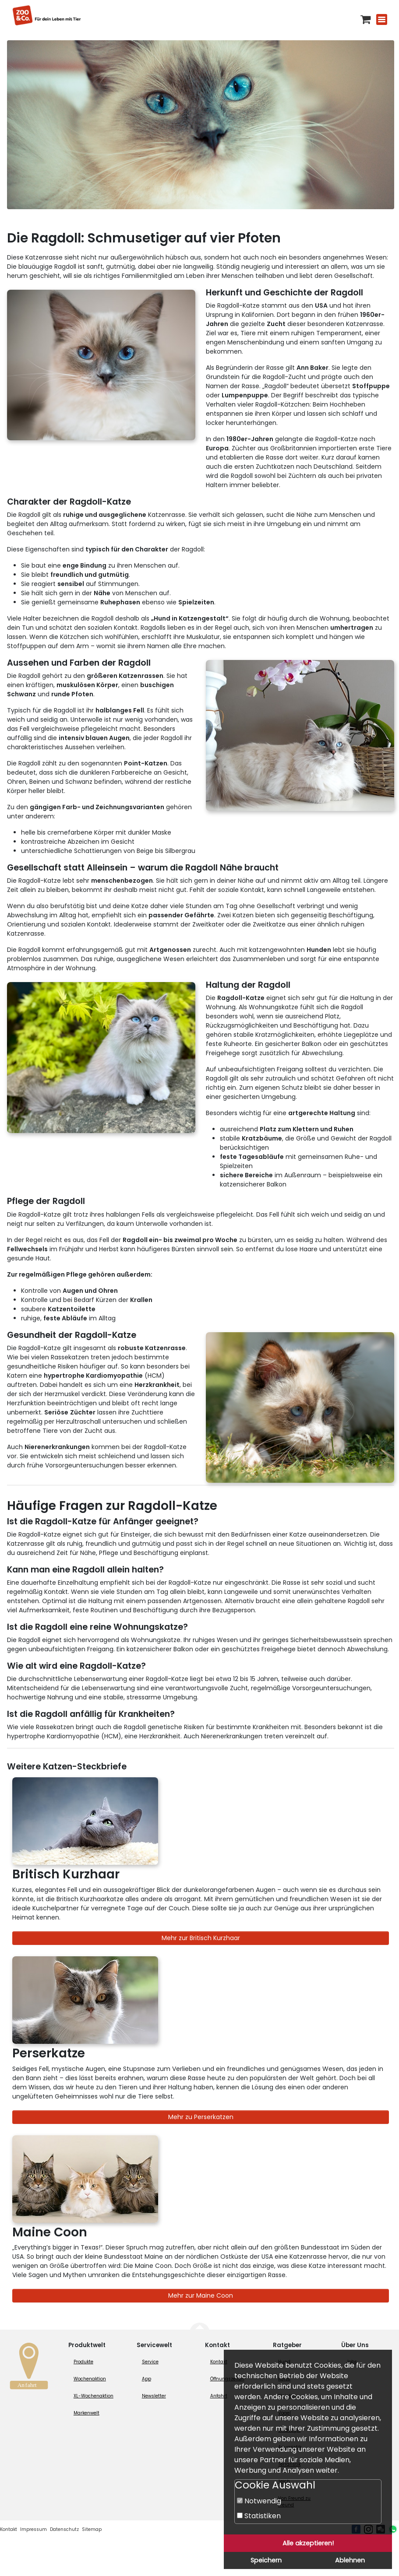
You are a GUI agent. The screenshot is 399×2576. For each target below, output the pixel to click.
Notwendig (259, 2501)
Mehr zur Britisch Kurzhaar (201, 1938)
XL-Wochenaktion (93, 2396)
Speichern (266, 2560)
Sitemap (92, 2529)
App (146, 2379)
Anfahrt (218, 2396)
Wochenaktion (90, 2379)
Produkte (83, 2361)
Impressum (33, 2529)
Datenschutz (64, 2529)
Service (150, 2361)
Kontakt (218, 2361)
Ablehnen (350, 2560)
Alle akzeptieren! (308, 2543)
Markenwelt (86, 2413)
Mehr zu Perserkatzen (200, 2117)
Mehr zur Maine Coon (200, 2295)
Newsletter (154, 2396)
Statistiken (259, 2516)
